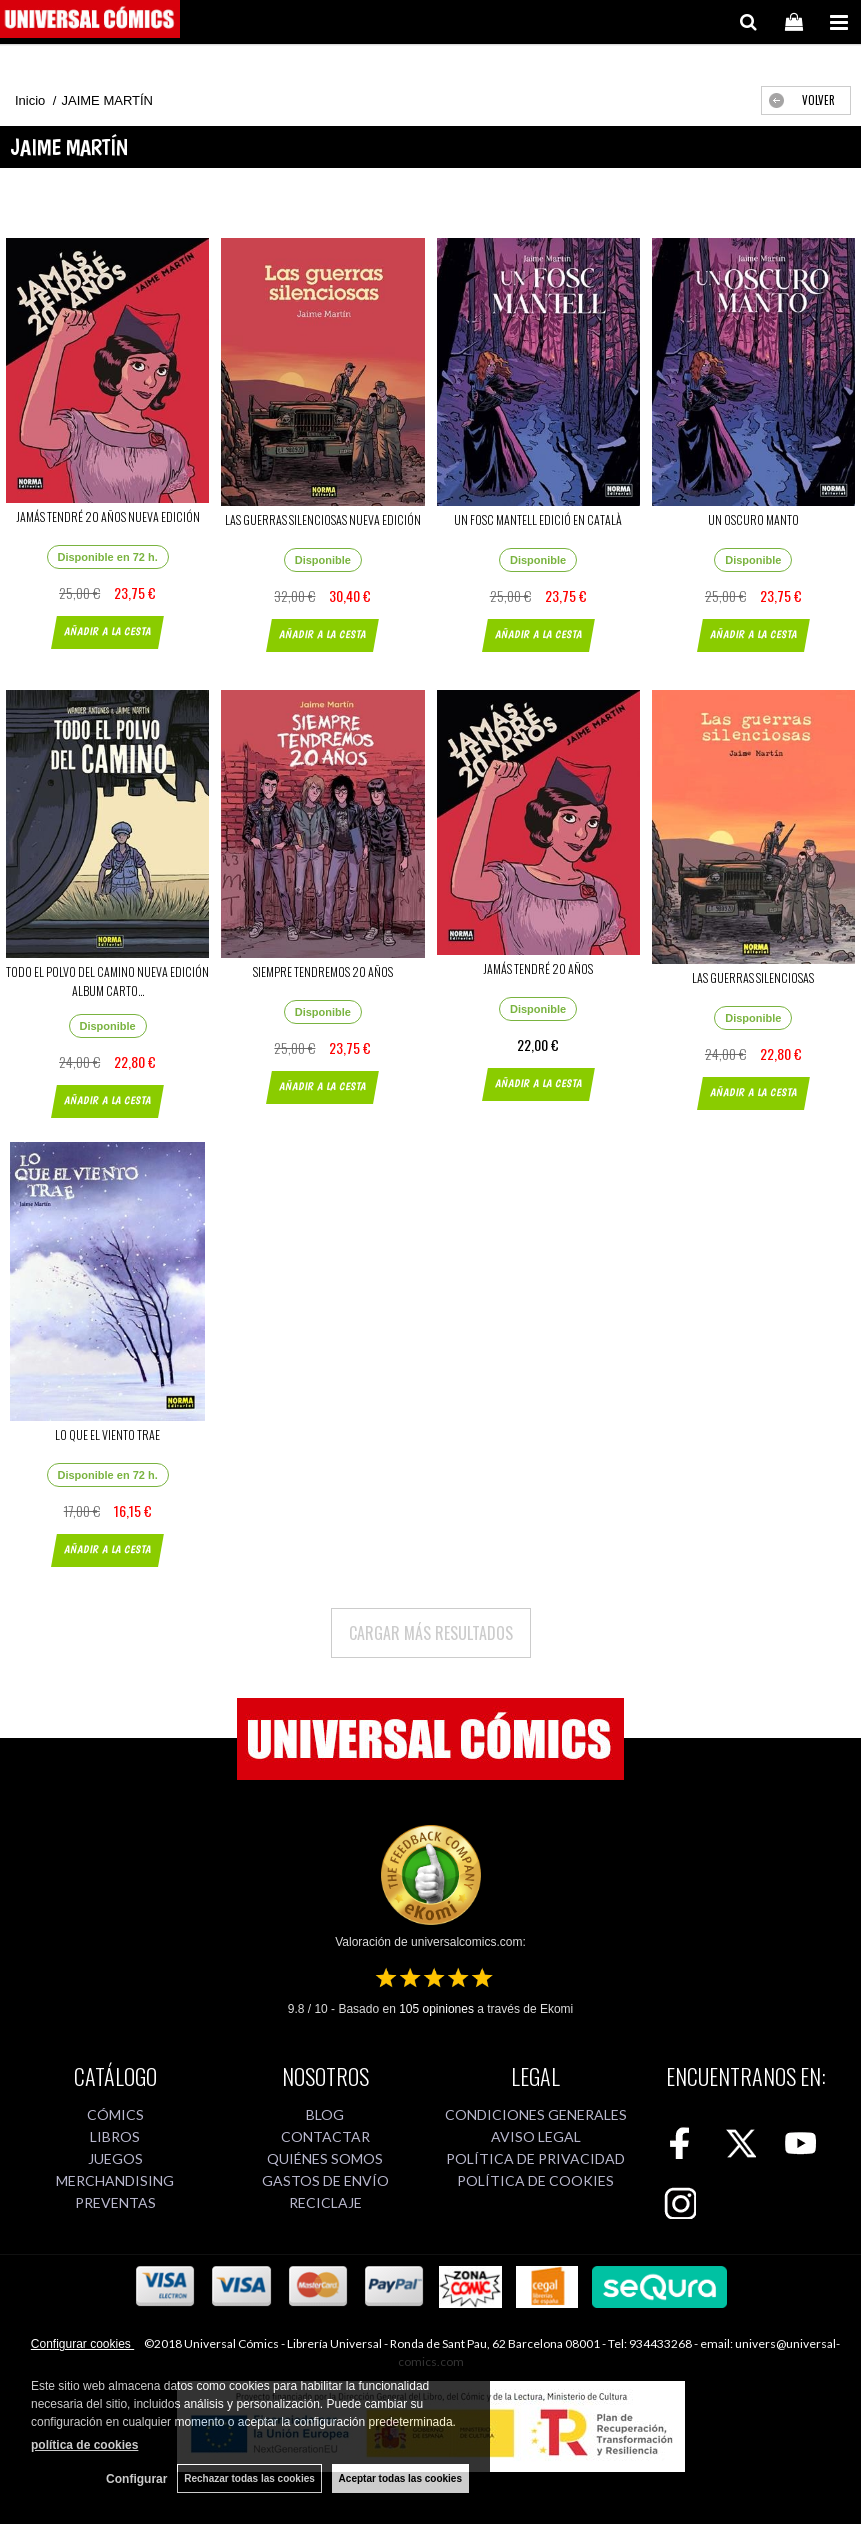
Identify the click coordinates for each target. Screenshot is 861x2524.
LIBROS (115, 2136)
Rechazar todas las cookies (249, 2478)
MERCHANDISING (115, 2180)
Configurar (136, 2479)
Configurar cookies (82, 2344)
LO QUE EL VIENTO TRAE (107, 1434)
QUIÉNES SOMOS (325, 2158)
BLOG (325, 2114)
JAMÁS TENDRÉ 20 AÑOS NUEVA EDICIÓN (108, 516)
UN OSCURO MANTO (753, 519)
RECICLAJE (325, 2202)
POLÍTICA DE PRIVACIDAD (535, 2158)
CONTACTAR (325, 2136)
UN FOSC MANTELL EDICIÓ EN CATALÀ (538, 519)
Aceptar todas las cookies (400, 2478)
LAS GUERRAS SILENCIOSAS (753, 977)
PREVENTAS (115, 2202)
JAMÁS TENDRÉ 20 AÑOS (538, 968)
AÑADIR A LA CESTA (107, 631)
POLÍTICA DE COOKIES (535, 2180)
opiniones (436, 2009)
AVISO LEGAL (536, 2136)
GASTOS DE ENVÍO (325, 2180)
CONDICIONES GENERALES (536, 2114)
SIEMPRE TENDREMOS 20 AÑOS (323, 971)
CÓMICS (115, 2114)
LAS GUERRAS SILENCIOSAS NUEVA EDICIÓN (323, 519)
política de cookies (84, 2445)
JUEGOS (115, 2158)
